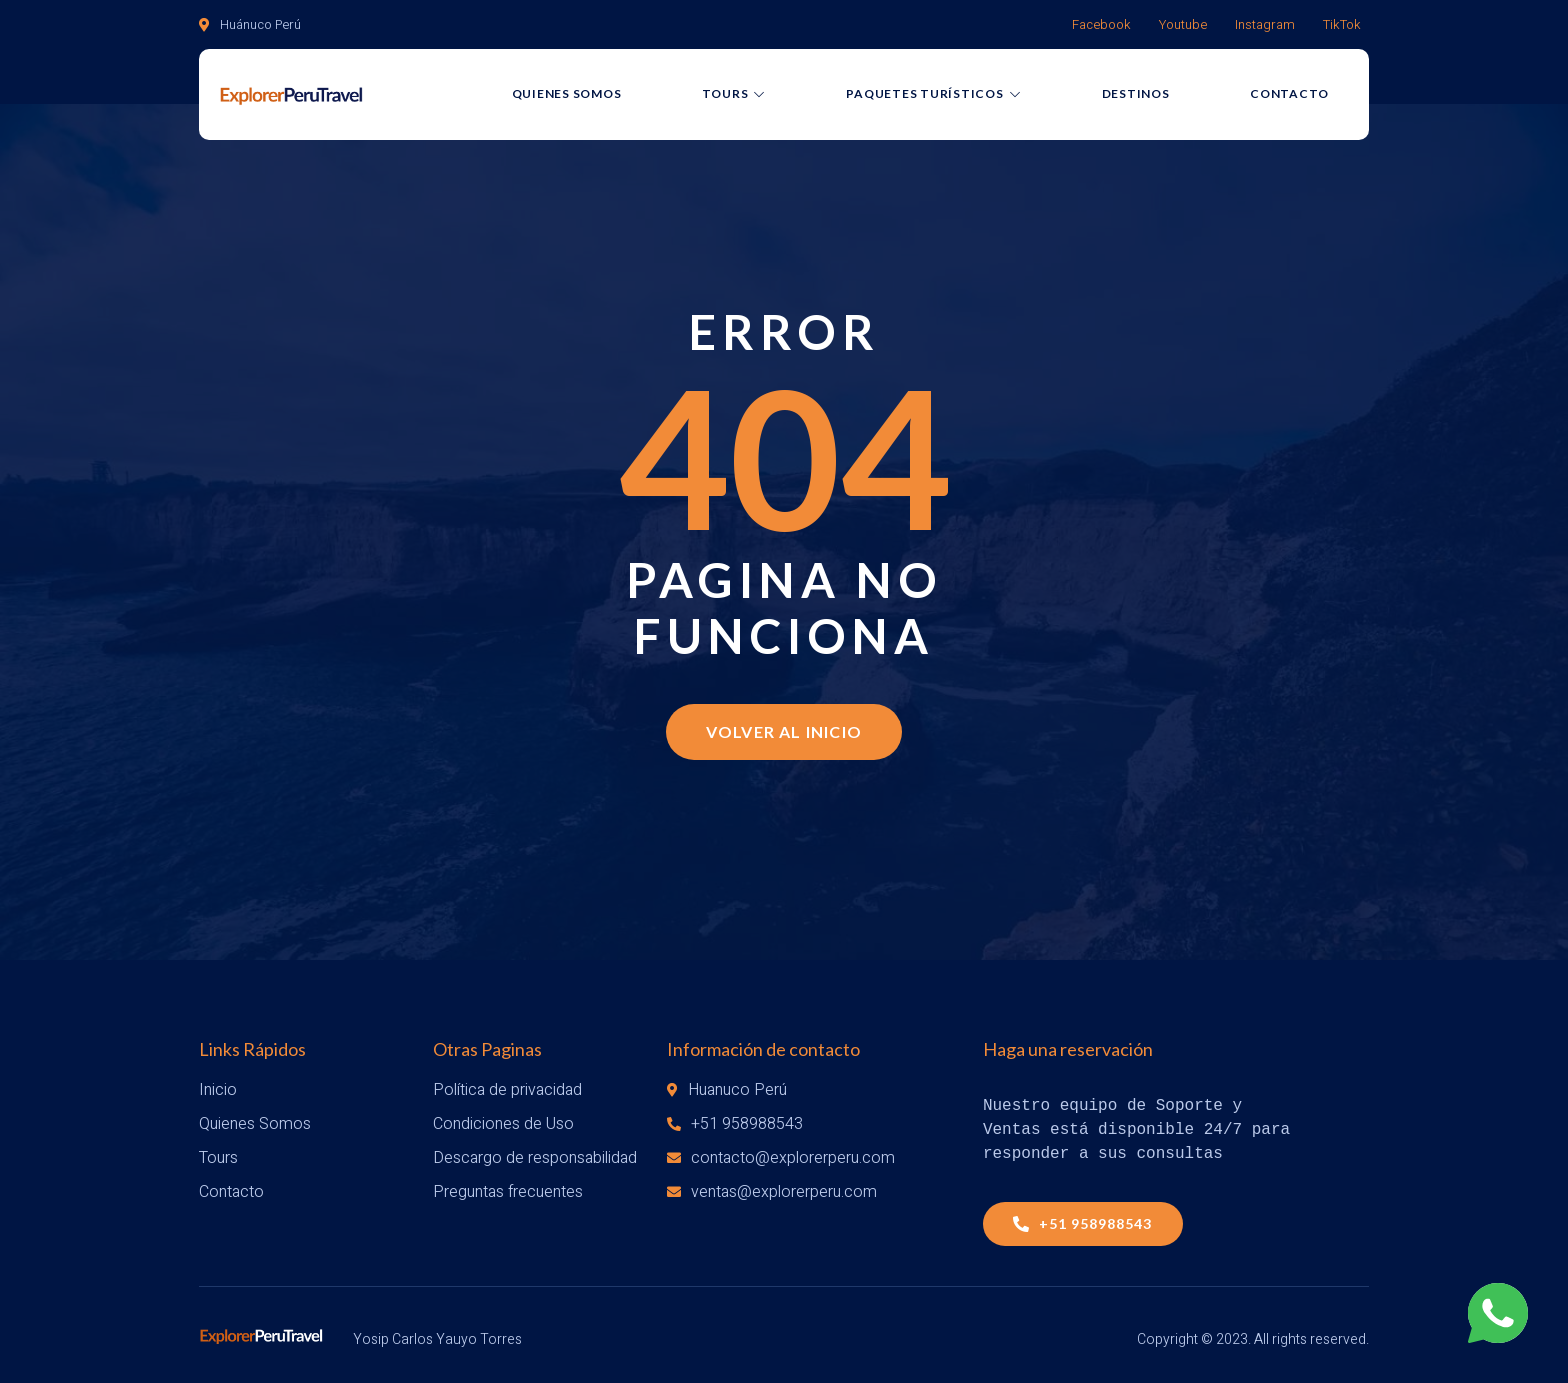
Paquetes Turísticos (933, 96)
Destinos (1136, 96)
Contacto (1289, 96)
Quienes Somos (567, 96)
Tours (734, 96)
